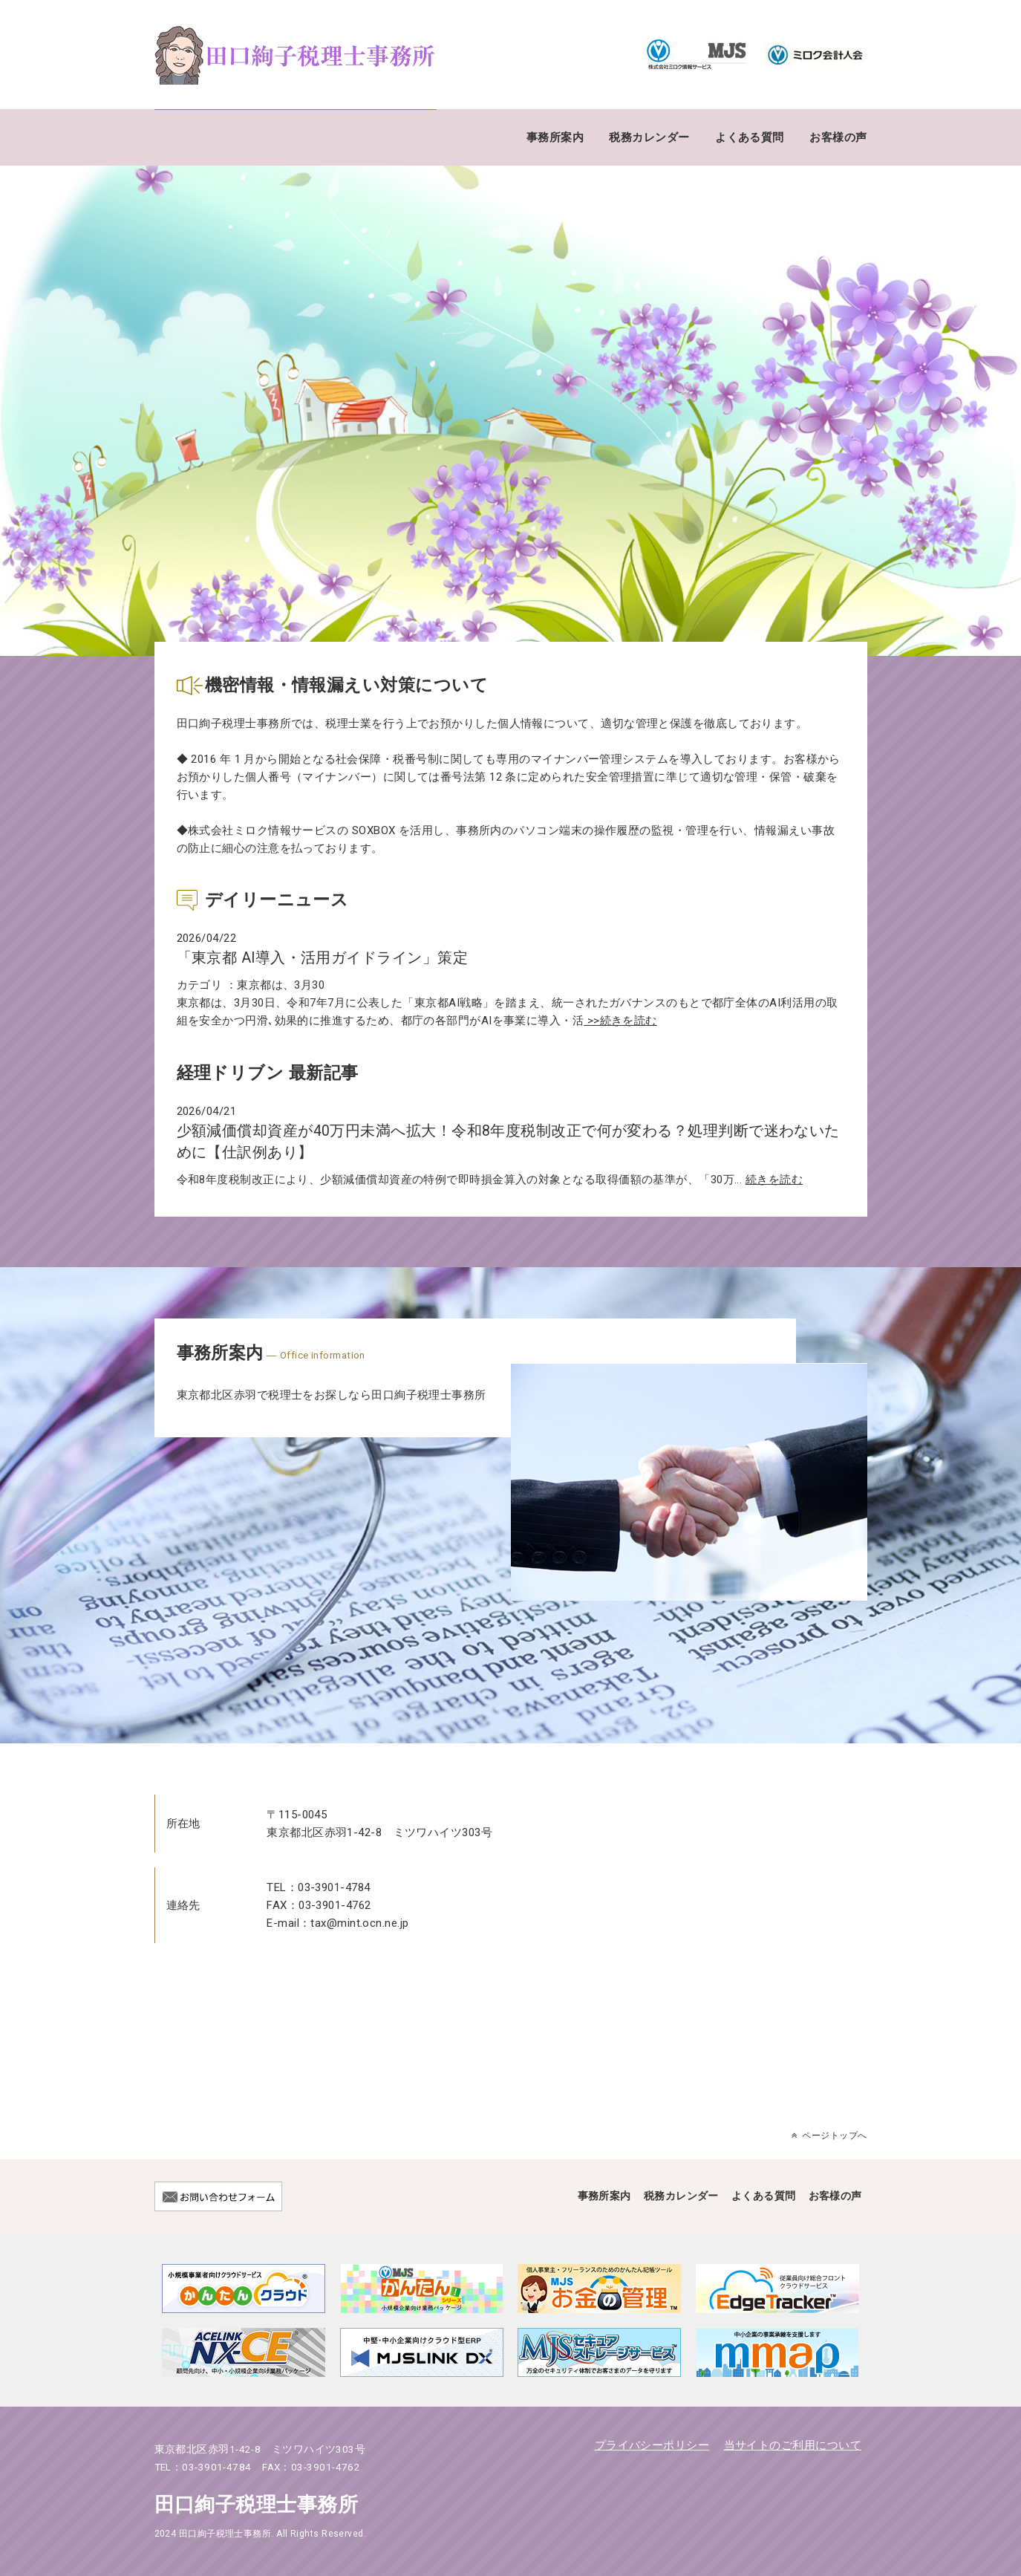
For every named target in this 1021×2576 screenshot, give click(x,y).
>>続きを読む (620, 1020)
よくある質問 (749, 137)
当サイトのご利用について (792, 2445)
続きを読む (774, 1179)
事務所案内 (555, 137)
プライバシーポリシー (652, 2445)
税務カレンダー (649, 137)
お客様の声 (838, 137)
